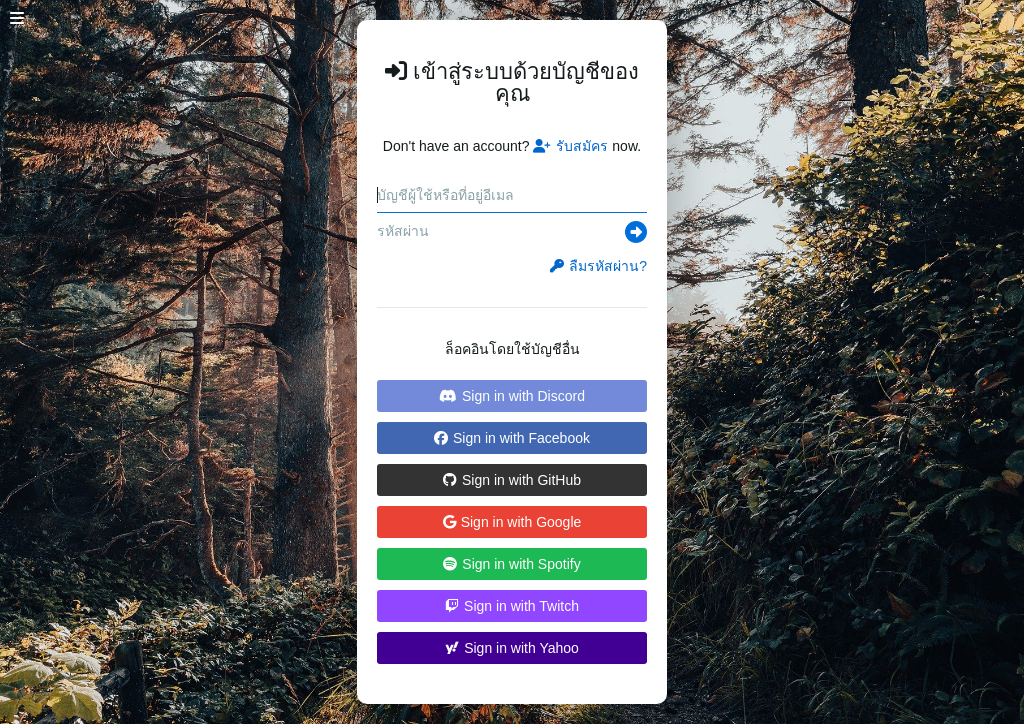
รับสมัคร (570, 146)
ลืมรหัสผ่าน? (598, 266)
